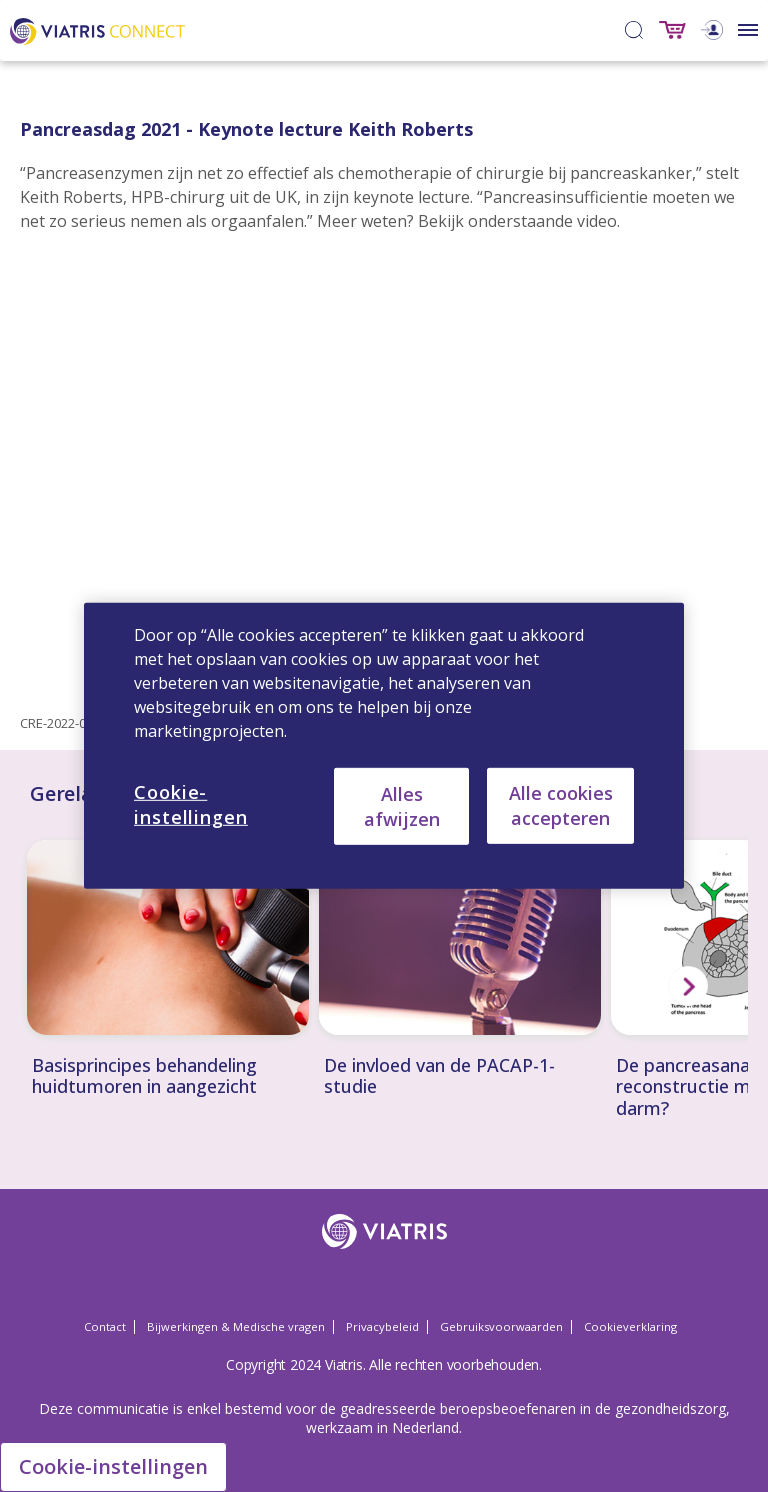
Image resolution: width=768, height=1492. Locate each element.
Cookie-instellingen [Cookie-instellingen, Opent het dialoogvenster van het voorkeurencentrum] (191, 804)
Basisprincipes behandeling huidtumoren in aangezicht (144, 1076)
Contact (105, 1326)
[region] (384, 746)
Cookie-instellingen (113, 1466)
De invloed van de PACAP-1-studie (439, 1076)
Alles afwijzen (402, 805)
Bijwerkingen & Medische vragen (236, 1326)
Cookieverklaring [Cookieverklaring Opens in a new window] (630, 1326)
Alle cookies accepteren (561, 805)
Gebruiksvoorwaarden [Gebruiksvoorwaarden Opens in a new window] (501, 1326)
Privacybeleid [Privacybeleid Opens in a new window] (382, 1326)
